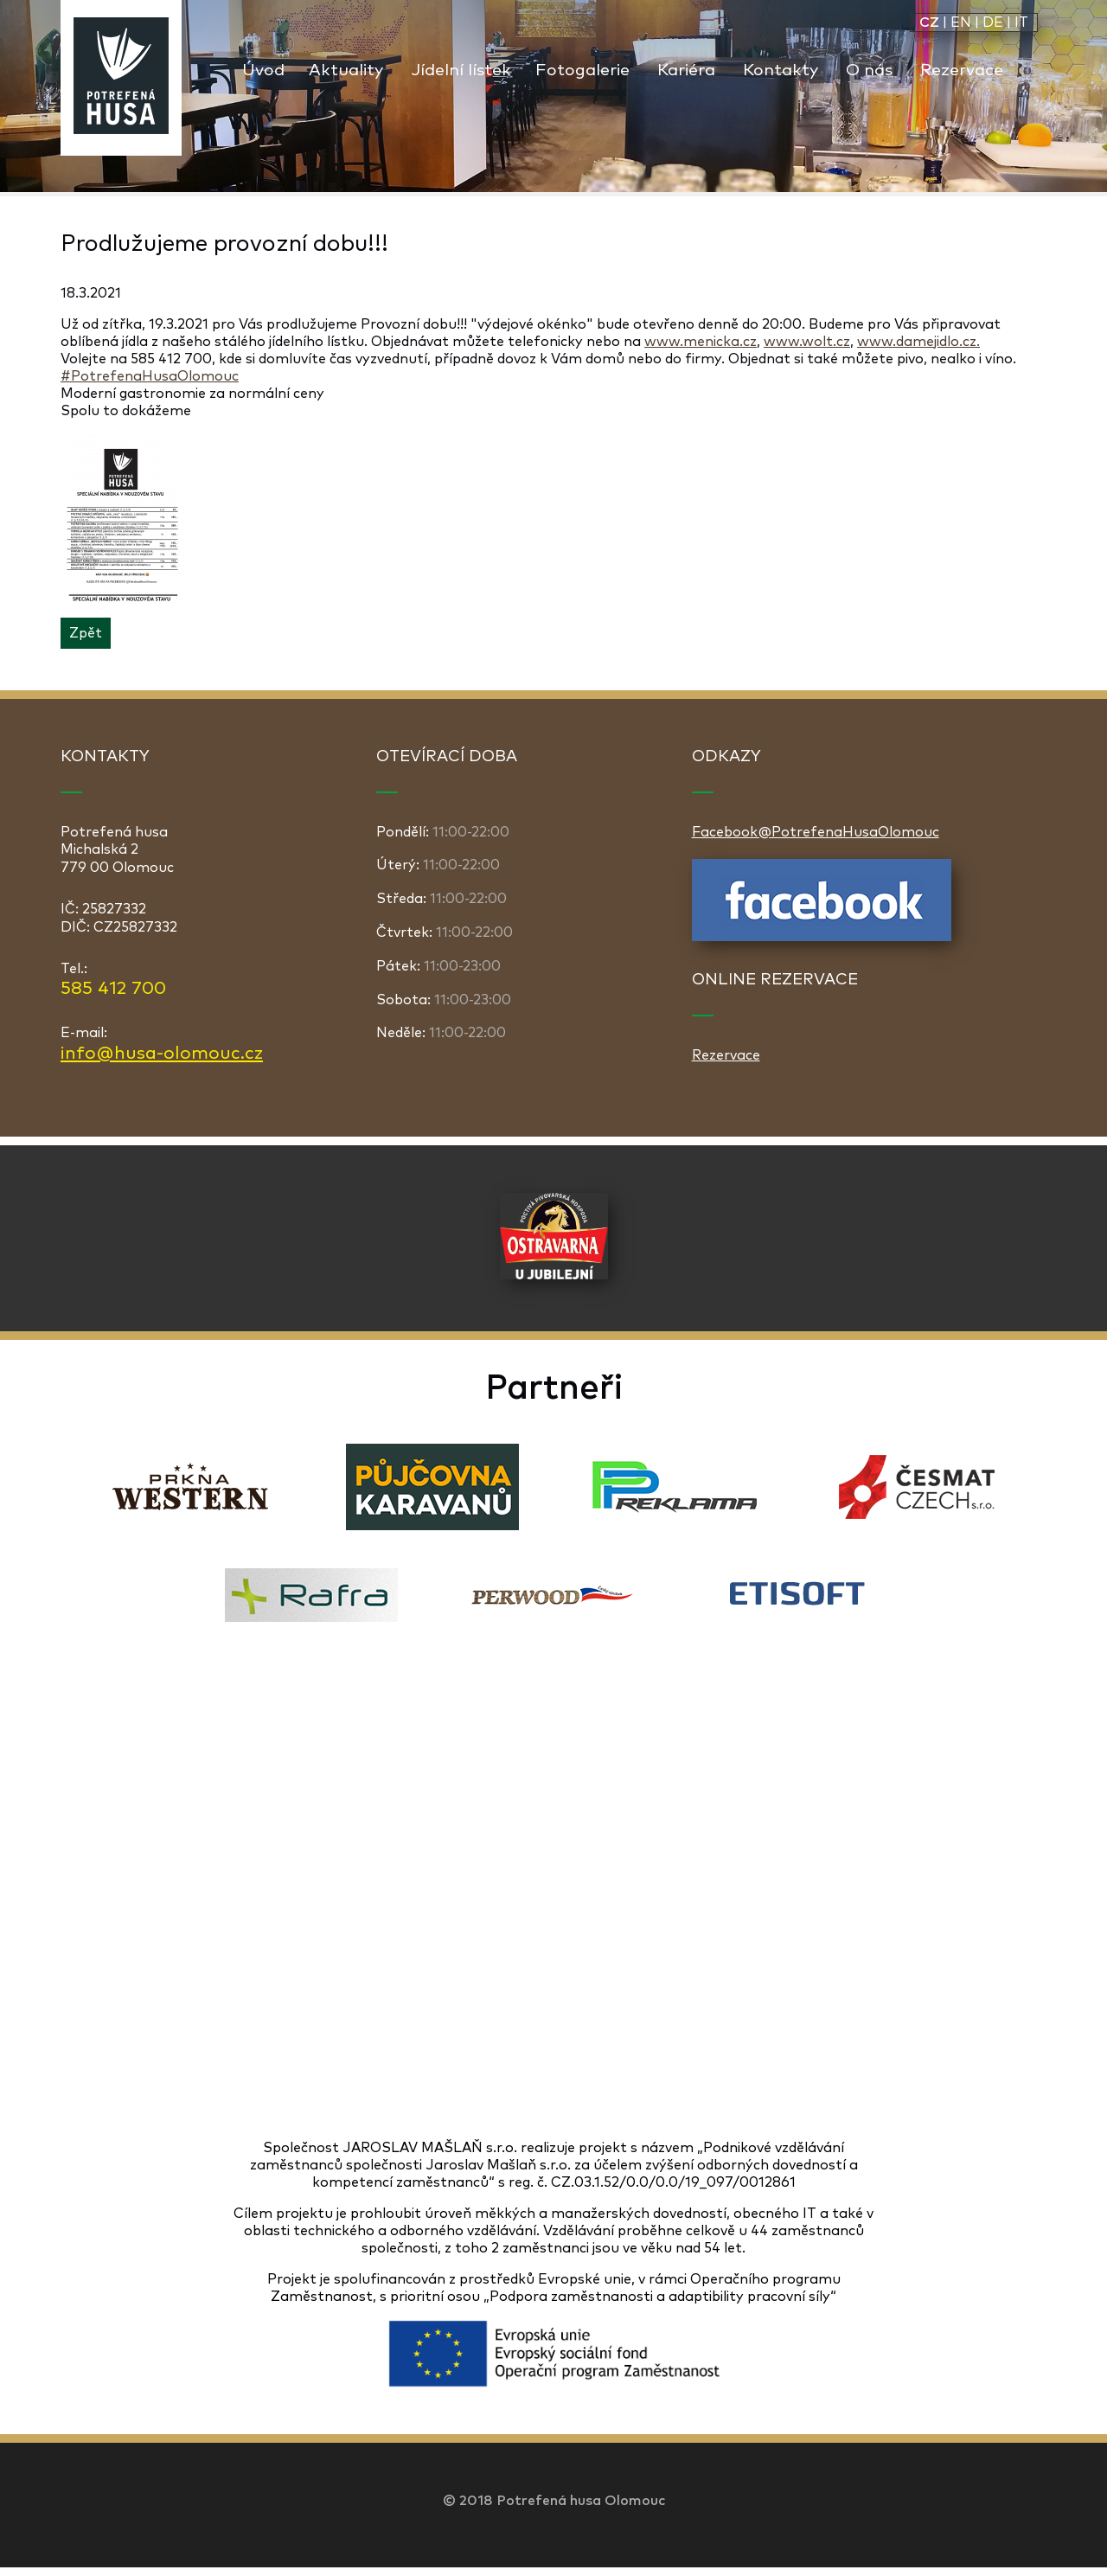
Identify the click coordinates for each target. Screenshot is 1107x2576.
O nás (869, 70)
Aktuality (346, 70)
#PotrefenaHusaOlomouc (150, 376)
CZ (929, 22)
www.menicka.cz (700, 342)
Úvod (263, 70)
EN (960, 22)
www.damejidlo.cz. (918, 342)
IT (1021, 22)
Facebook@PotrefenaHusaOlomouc (815, 832)
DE (992, 22)
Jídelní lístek (461, 70)
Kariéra (686, 70)
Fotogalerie (582, 70)
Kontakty (780, 70)
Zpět (85, 633)
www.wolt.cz (807, 342)
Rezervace (961, 70)
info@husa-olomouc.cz (162, 1053)
